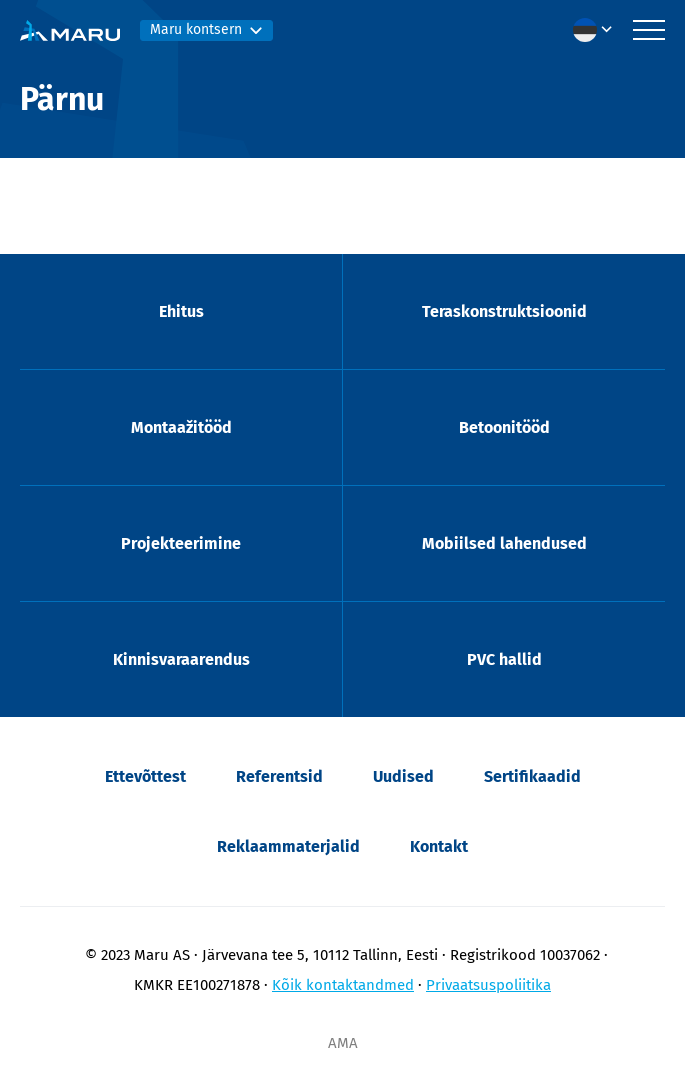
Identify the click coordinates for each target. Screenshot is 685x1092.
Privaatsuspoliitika (488, 985)
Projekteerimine (181, 543)
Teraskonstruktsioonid (504, 311)
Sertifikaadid (532, 776)
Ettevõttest (145, 776)
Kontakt (439, 846)
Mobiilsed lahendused (504, 543)
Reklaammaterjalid (288, 846)
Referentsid (279, 776)
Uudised (403, 776)
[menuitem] (598, 30)
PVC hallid (504, 659)
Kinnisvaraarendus (181, 659)
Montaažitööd (181, 427)
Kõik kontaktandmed (343, 985)
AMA (343, 1043)
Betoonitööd (504, 427)
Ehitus (181, 311)
